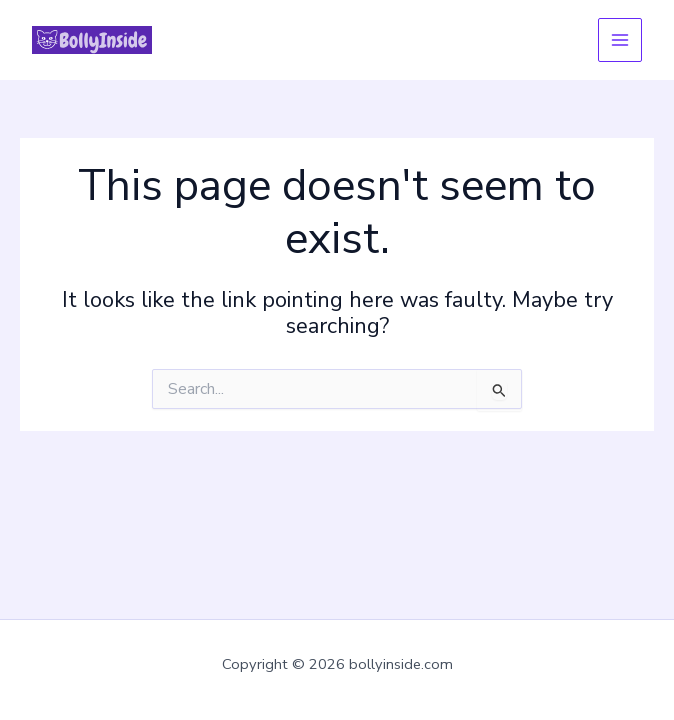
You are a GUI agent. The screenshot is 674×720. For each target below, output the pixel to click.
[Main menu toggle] (620, 40)
